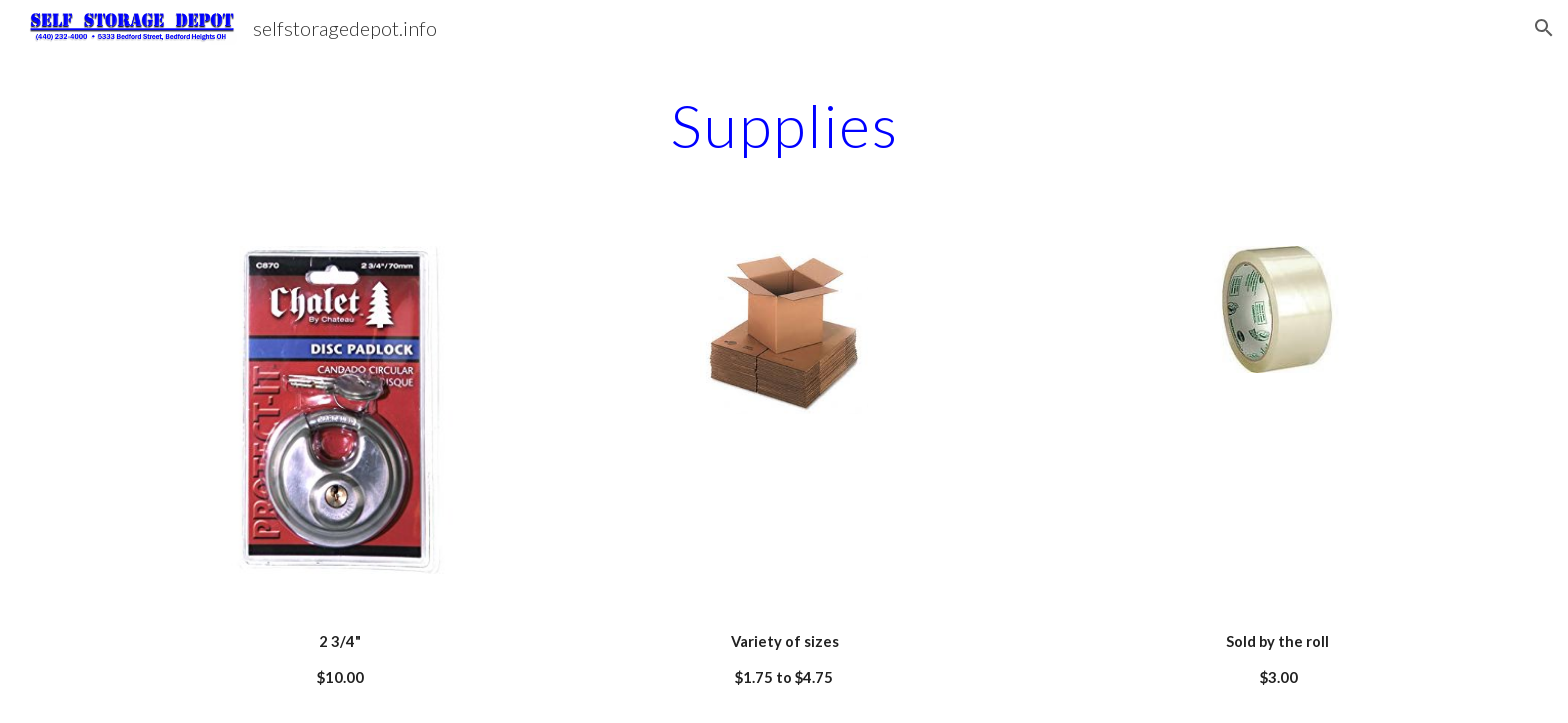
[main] (784, 125)
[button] (1544, 28)
